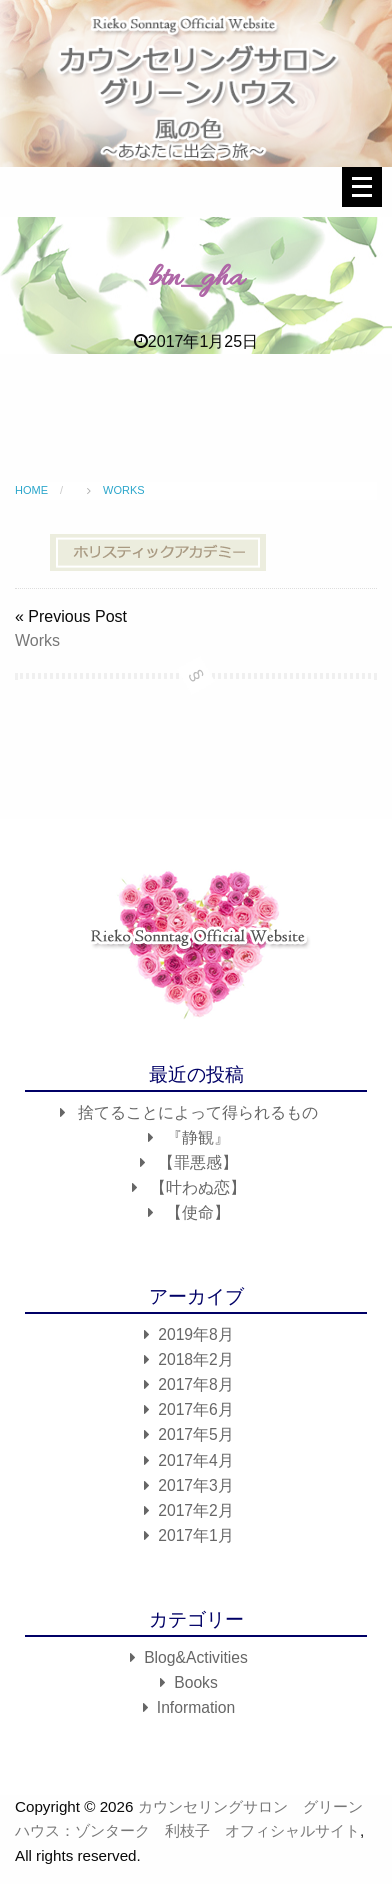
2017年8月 (196, 1384)
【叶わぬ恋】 (198, 1187)
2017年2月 (196, 1510)
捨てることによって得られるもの (198, 1112)
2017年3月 (196, 1485)
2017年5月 (196, 1434)
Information (196, 1707)
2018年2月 (196, 1359)
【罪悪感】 (198, 1162)
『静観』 (198, 1137)
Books (196, 1682)
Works (37, 640)
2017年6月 (196, 1409)
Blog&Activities (196, 1657)
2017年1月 (196, 1535)
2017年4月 (196, 1460)
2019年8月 (196, 1334)
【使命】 (198, 1212)
